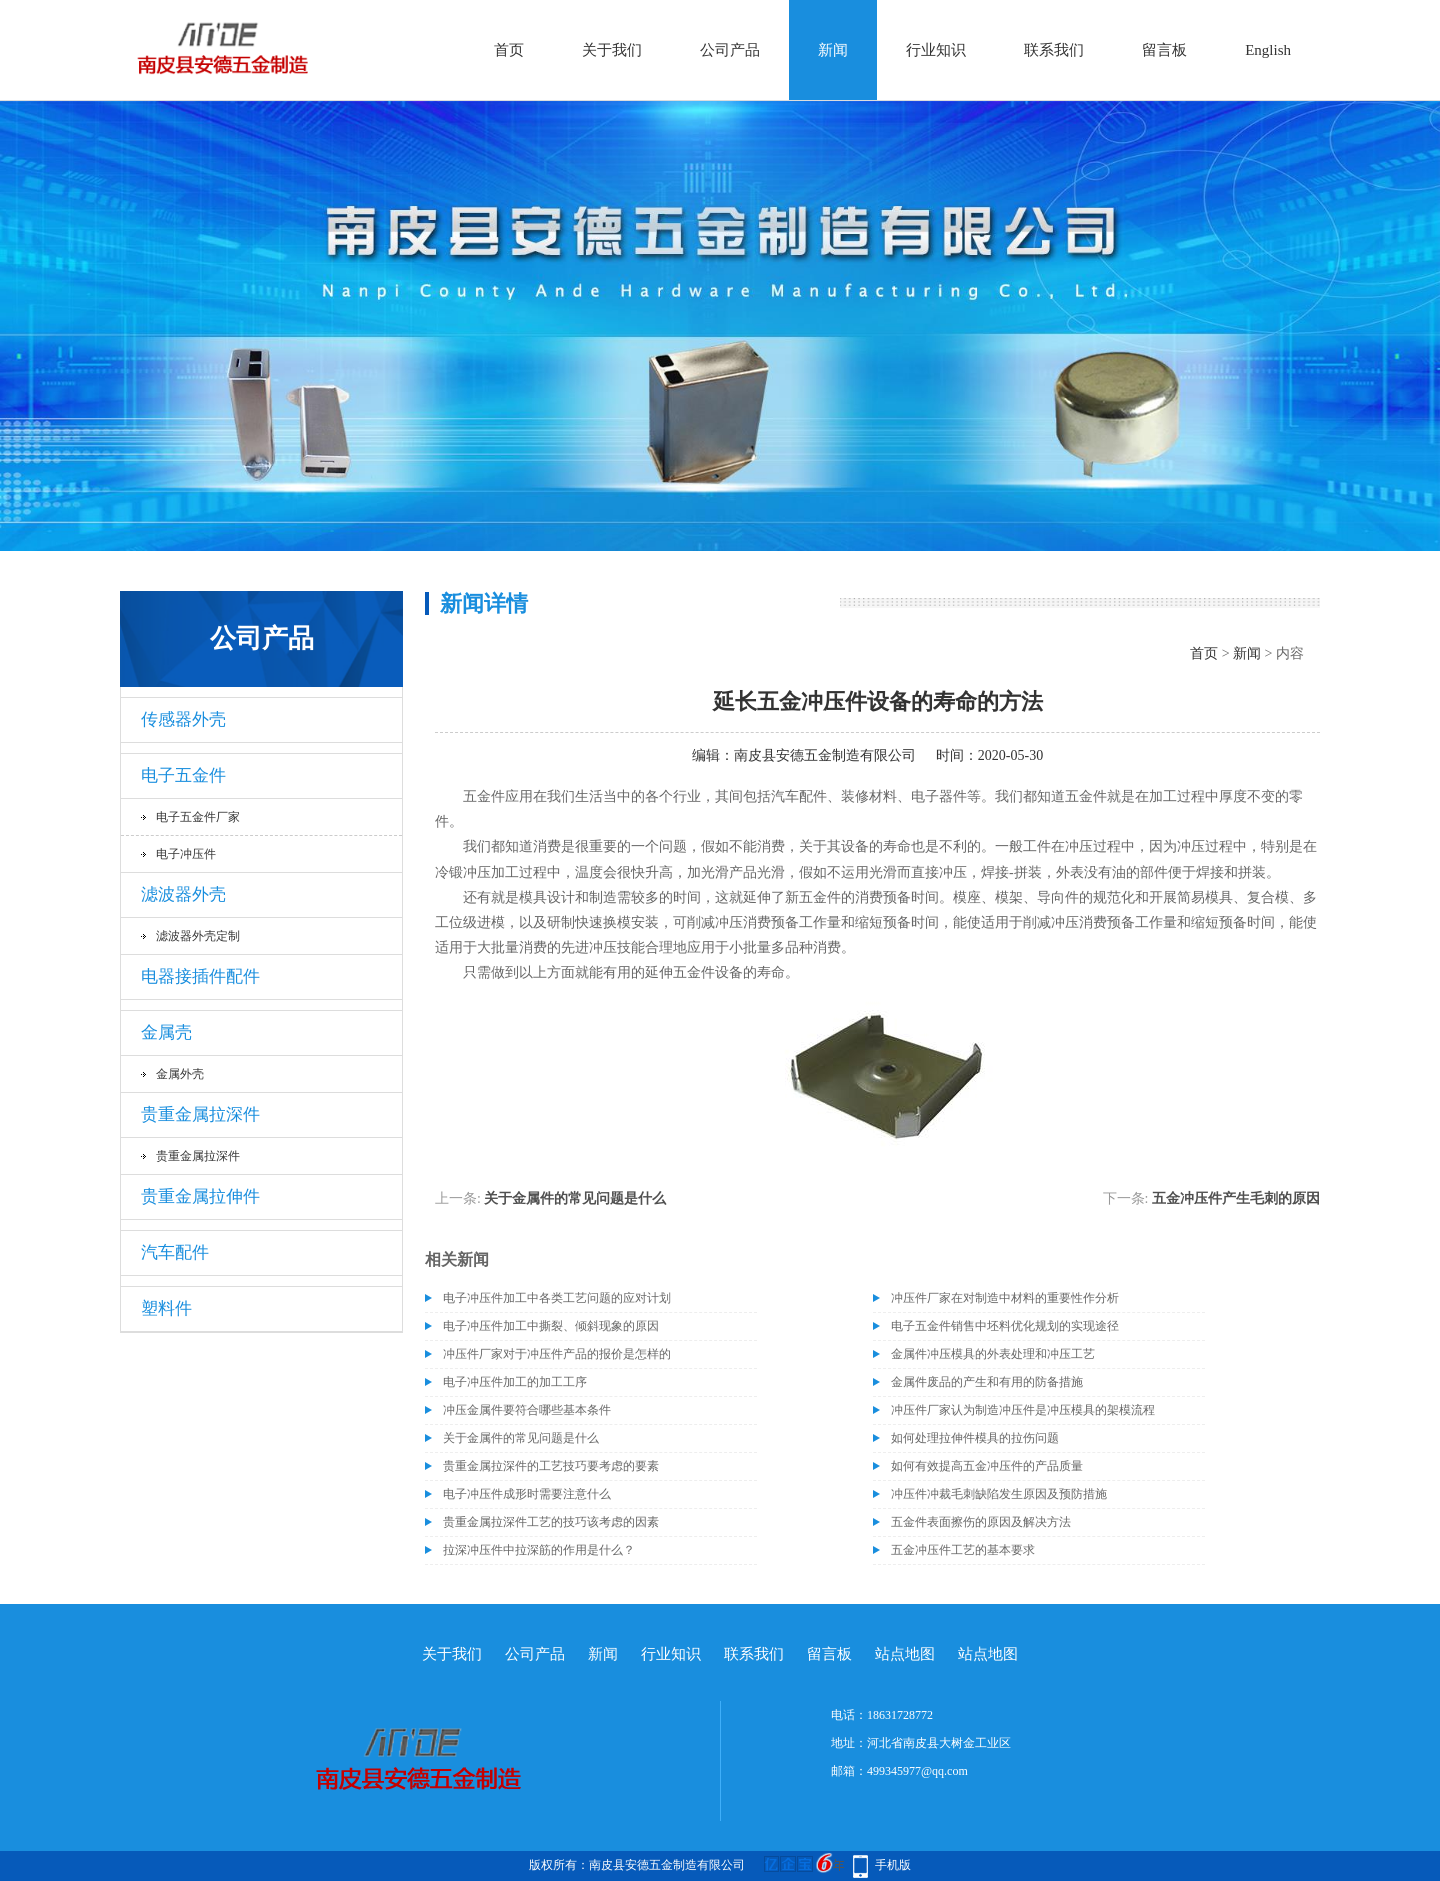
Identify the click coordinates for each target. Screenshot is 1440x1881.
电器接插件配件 (200, 976)
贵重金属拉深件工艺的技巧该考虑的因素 (551, 1522)
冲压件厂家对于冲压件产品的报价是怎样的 (557, 1354)
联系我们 (1054, 50)
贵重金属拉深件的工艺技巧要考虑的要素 (551, 1466)
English (1268, 50)
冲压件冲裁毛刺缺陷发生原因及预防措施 (999, 1494)
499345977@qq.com (917, 1771)
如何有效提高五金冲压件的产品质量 (987, 1466)
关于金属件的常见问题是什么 (575, 1198)
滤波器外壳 (183, 894)
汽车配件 (175, 1252)
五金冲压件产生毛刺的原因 (1236, 1198)
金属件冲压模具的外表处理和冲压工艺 (993, 1354)
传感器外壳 (183, 719)
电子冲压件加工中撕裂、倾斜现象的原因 (551, 1326)
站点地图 (905, 1654)
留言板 (1164, 50)
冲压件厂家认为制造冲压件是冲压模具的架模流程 (1023, 1410)
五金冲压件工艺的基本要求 (963, 1550)
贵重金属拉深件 (200, 1114)
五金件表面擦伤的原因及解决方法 (981, 1522)
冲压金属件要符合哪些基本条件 (527, 1410)
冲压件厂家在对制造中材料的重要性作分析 (1005, 1298)
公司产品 (730, 50)
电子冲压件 (186, 854)
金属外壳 (180, 1074)
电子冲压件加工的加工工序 (515, 1382)
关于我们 (612, 50)
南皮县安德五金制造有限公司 (825, 755)
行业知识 (936, 50)
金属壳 (166, 1032)
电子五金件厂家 (198, 817)
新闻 (833, 50)
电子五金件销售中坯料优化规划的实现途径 (1005, 1326)
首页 (509, 50)
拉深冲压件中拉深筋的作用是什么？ (539, 1550)
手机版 (893, 1865)
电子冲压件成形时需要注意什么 (527, 1494)
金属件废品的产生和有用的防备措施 (987, 1382)
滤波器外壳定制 (198, 936)
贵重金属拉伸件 (200, 1196)
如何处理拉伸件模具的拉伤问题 (975, 1438)
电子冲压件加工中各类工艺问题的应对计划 (557, 1298)
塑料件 (166, 1308)
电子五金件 (183, 775)
